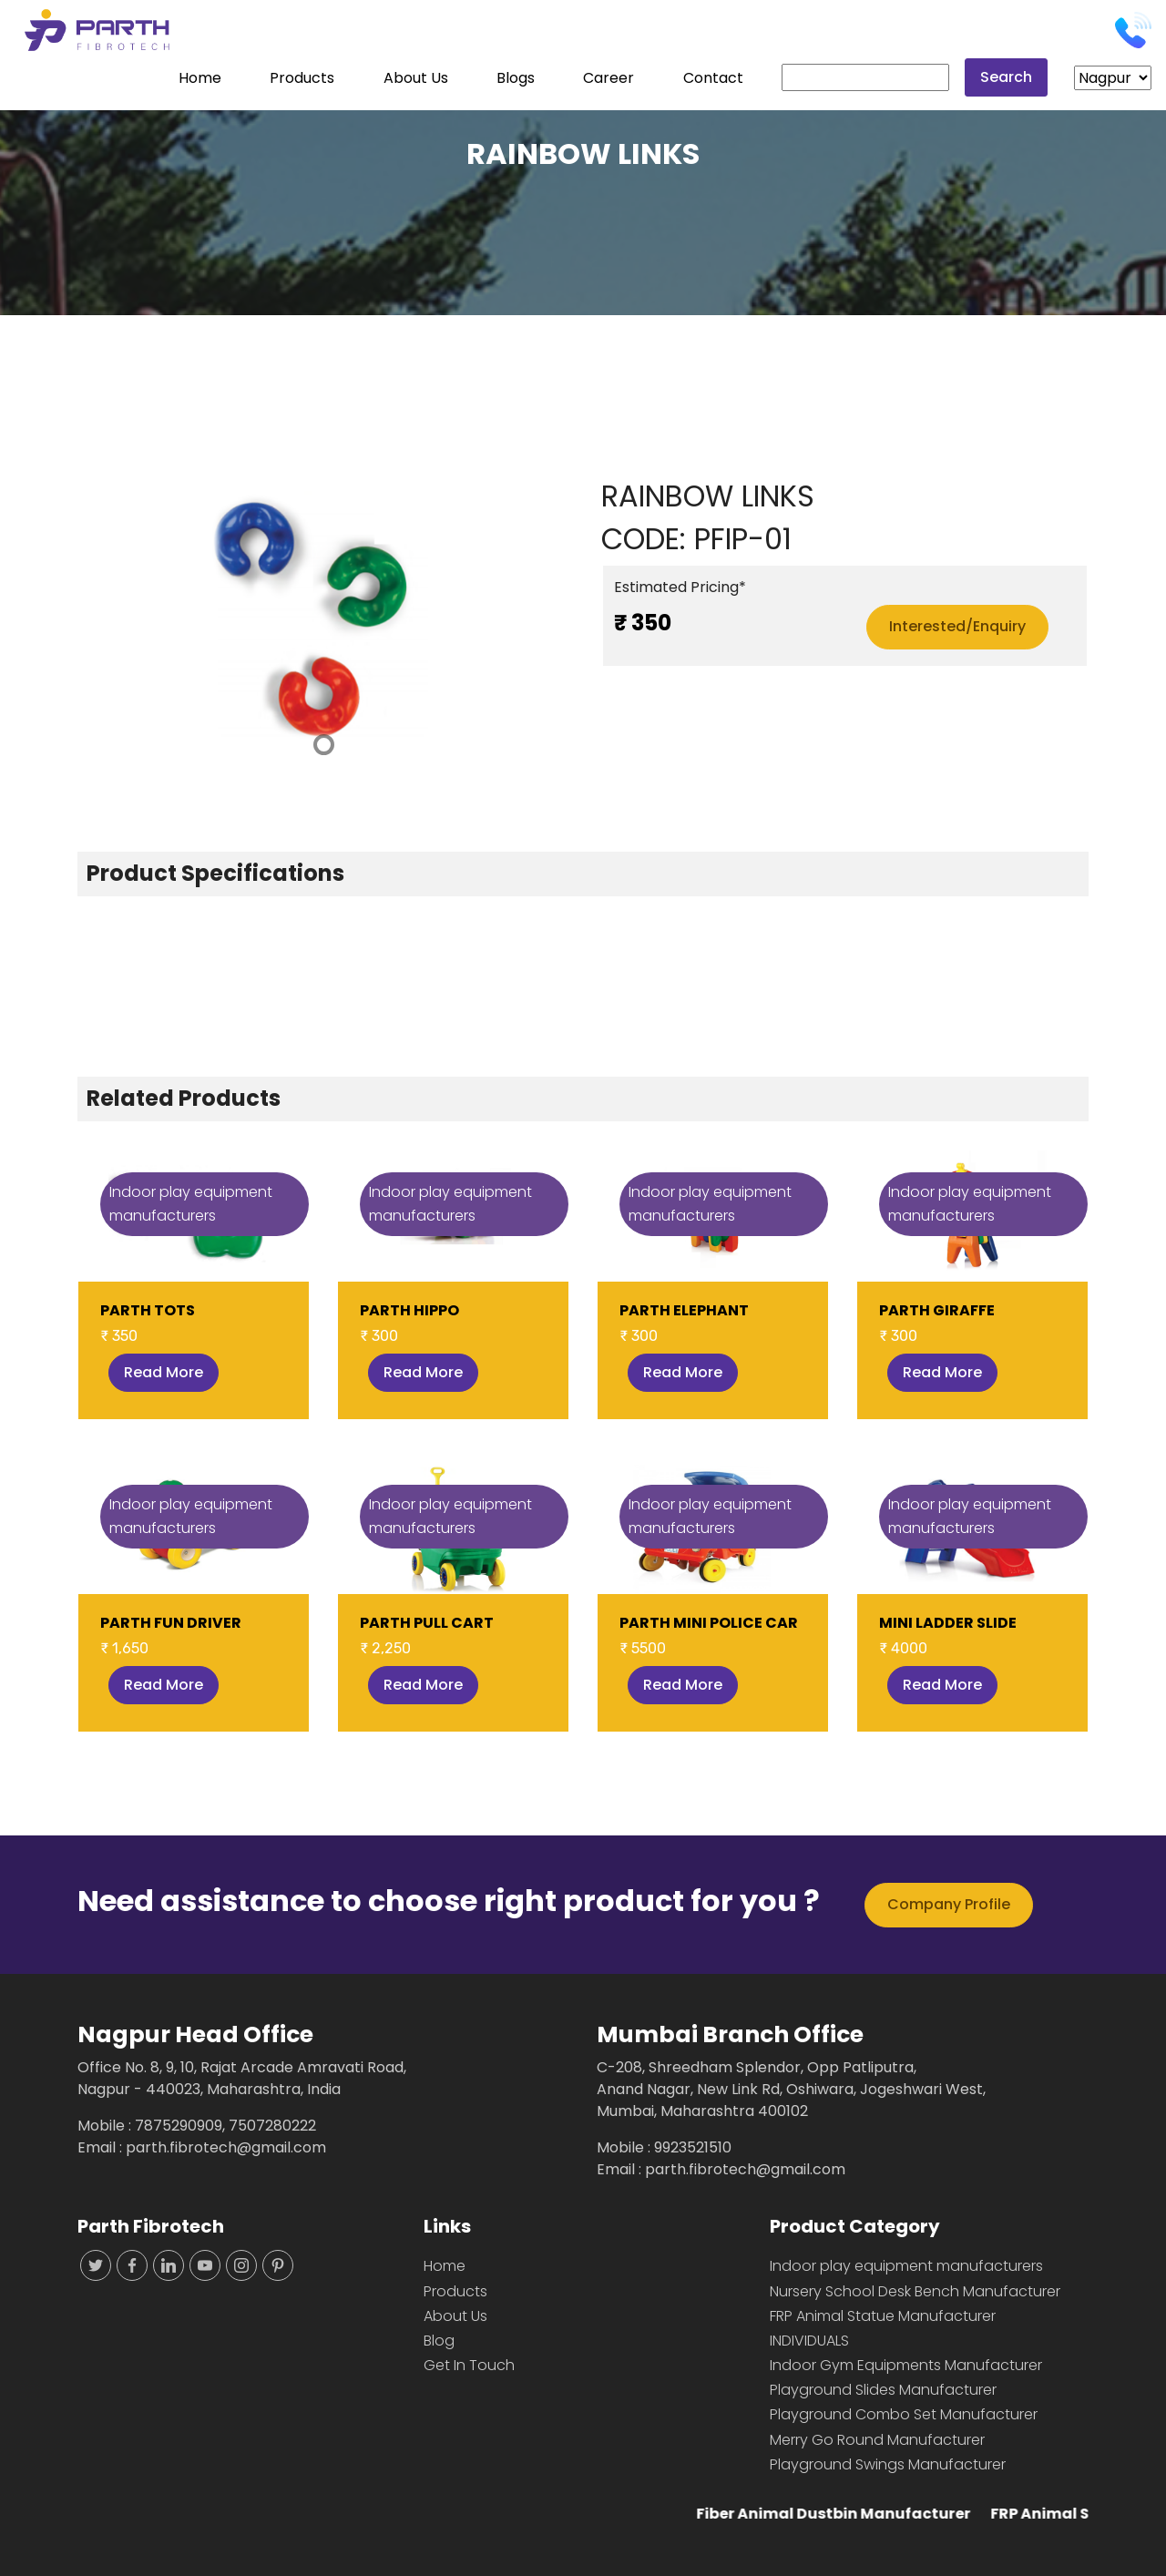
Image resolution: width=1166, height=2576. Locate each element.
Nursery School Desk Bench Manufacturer (915, 2291)
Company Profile (948, 1904)
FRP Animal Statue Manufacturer (883, 2315)
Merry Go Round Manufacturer (877, 2439)
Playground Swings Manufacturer (888, 2464)
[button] (114, 620)
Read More (163, 1372)
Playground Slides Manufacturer (883, 2389)
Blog (439, 2340)
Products (302, 77)
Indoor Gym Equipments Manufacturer (906, 2365)
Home (200, 77)
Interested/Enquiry (957, 626)
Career (608, 77)
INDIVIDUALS (809, 2340)
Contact (713, 77)
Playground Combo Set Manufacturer (904, 2414)
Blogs (515, 77)
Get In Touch (469, 2365)
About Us (416, 77)
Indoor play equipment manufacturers (906, 2265)
